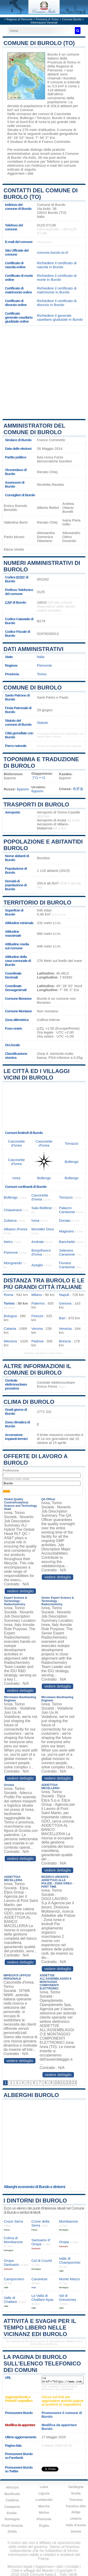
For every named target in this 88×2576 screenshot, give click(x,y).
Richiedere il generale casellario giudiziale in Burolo (60, 317)
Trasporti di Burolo (36, 804)
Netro (8, 1242)
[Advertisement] (44, 372)
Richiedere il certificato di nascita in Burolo (57, 265)
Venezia (65, 1328)
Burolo (52, 54)
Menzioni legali (20, 2567)
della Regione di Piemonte (60, 68)
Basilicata (12, 2494)
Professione (11, 1470)
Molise (44, 2512)
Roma (8, 1295)
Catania (10, 1328)
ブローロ (38, 778)
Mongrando (13, 1263)
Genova (65, 1303)
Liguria (44, 2493)
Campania (12, 2507)
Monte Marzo (69, 2279)
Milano (36, 1295)
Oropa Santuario (11, 2262)
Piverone (11, 1252)
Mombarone (68, 2221)
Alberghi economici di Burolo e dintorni (34, 2187)
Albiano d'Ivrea (15, 1229)
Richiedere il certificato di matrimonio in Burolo (57, 290)
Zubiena (10, 1220)
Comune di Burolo (33, 687)
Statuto (42, 723)
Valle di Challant (10, 2300)
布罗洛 (78, 789)
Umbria (75, 2518)
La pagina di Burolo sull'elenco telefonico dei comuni (42, 2363)
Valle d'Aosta (76, 2525)
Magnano (66, 1231)
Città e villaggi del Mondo (32, 2570)
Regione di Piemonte (20, 19)
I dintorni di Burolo (35, 2200)
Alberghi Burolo (31, 2095)
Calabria (12, 2500)
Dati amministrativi (34, 649)
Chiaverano (13, 1210)
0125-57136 (46, 225)
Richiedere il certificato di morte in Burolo (57, 278)
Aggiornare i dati (20, 173)
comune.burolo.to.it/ (52, 252)
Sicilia (75, 2493)
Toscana (75, 2500)
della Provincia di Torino (62, 60)
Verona (37, 1328)
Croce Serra (13, 2221)
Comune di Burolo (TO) (39, 43)
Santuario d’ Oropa (40, 2242)
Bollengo (27, 118)
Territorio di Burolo (37, 902)
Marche (44, 2506)
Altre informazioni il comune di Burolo (37, 1369)
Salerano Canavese (67, 1252)
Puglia (44, 2525)
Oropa (64, 2242)
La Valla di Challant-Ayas (42, 2298)
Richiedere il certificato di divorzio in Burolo (57, 303)
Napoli (64, 1295)
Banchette (67, 1242)
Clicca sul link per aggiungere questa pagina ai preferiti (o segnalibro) (63, 2400)
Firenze (37, 1316)
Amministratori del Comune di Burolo (34, 428)
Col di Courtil (41, 2261)
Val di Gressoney (67, 2298)
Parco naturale (16, 746)
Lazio (44, 2487)
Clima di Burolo (29, 1402)
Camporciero (14, 2279)
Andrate (37, 1242)
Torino (41, 674)
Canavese (39, 2279)
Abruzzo (12, 2487)
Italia (40, 657)
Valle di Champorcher (69, 2260)
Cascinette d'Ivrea (16, 1143)
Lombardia (44, 2500)
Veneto (75, 2531)
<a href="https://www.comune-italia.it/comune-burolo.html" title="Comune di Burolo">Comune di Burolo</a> (63, 2380)
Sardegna (75, 2487)
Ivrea (42, 122)
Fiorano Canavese (67, 1265)
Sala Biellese (41, 1208)
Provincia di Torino (47, 19)
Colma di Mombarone (13, 2240)
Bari (62, 1318)
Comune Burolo (71, 19)
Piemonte (44, 665)
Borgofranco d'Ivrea (41, 1252)
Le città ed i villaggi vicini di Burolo (36, 1074)
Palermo (38, 1303)
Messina (10, 1341)
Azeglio (37, 1265)
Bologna (10, 1316)
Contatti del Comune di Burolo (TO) (41, 193)
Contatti (71, 2567)
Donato (64, 1220)
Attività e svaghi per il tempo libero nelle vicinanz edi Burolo (40, 2327)
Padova (37, 1341)
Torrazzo (43, 118)
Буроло (23, 789)
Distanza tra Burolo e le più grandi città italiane (44, 1283)
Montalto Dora (42, 1229)
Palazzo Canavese (67, 1210)
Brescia (65, 1341)
